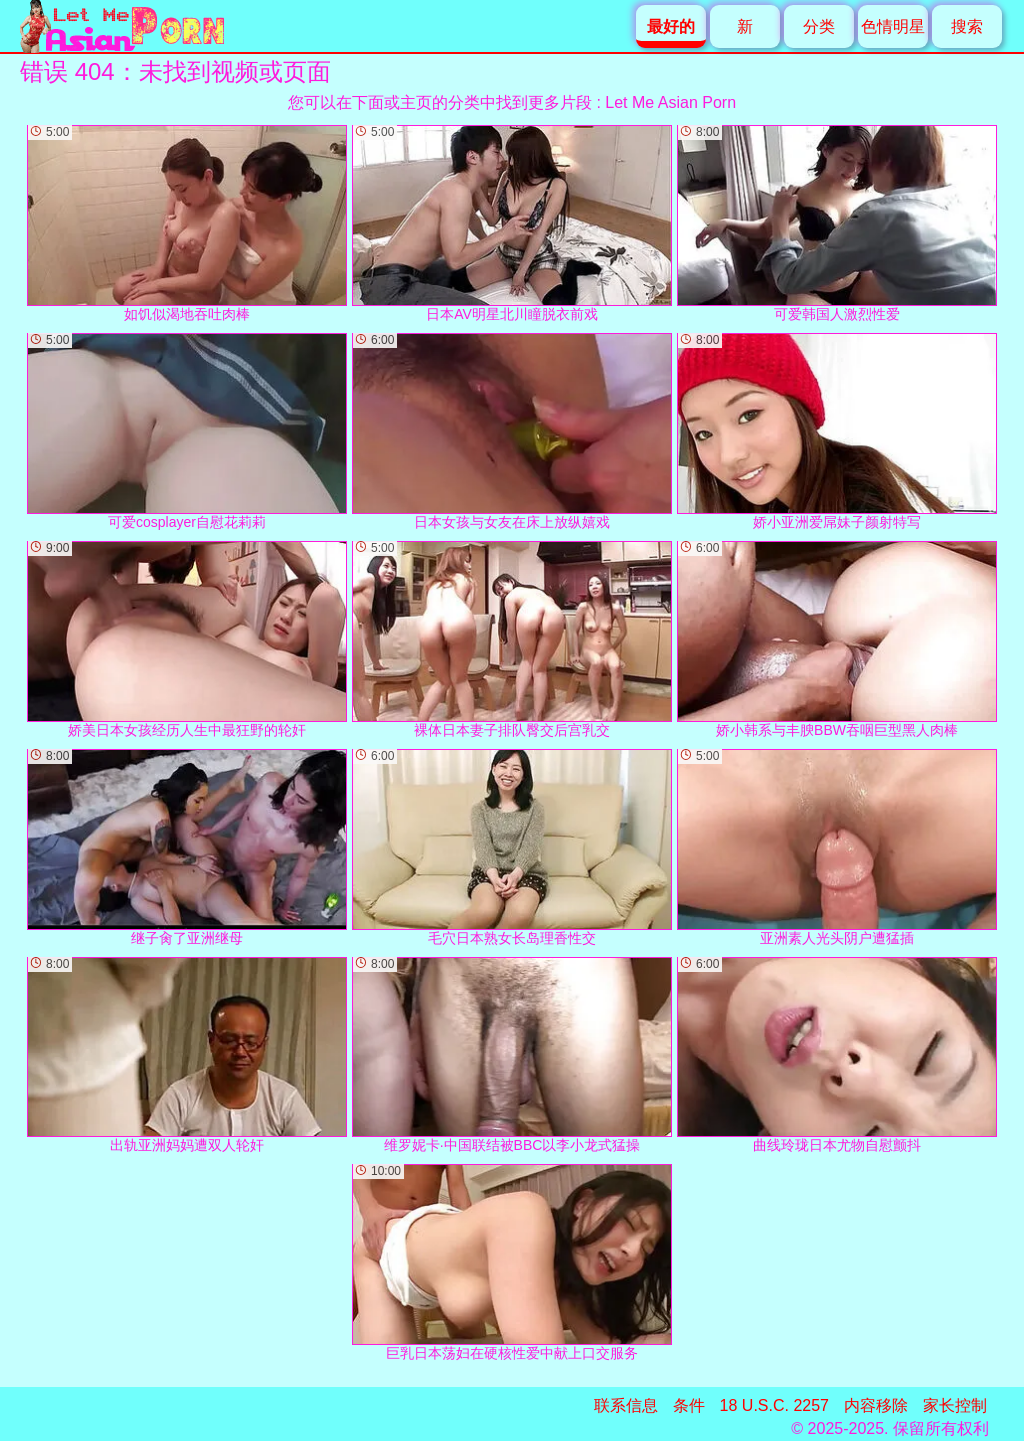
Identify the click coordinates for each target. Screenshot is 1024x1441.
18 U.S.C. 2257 (774, 1405)
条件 (689, 1405)
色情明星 (893, 26)
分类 (819, 26)
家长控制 (955, 1405)
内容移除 (876, 1405)
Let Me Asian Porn (670, 102)
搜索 (967, 26)
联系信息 (626, 1405)
